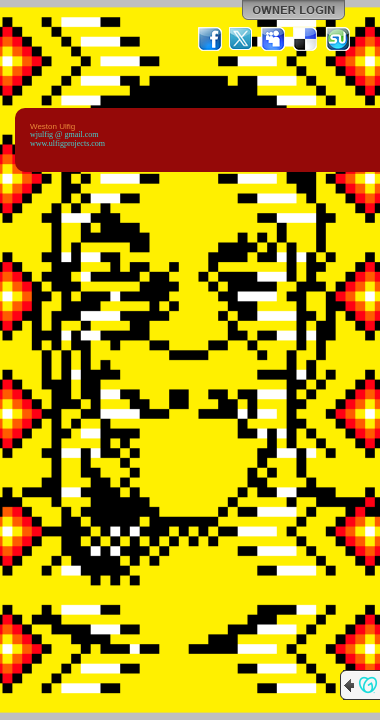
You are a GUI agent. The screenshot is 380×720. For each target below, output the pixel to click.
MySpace (274, 39)
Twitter (242, 39)
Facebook (210, 39)
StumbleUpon (338, 39)
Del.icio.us (306, 39)
